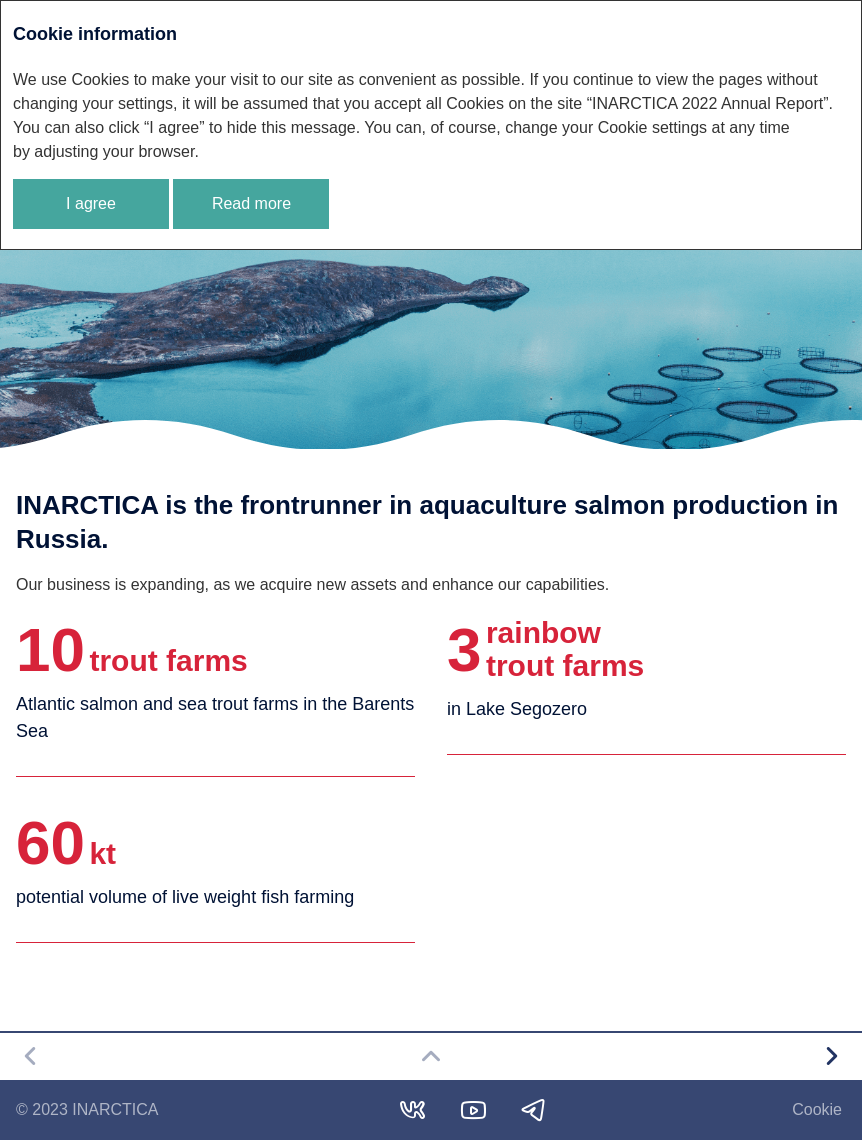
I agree (91, 203)
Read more (251, 203)
